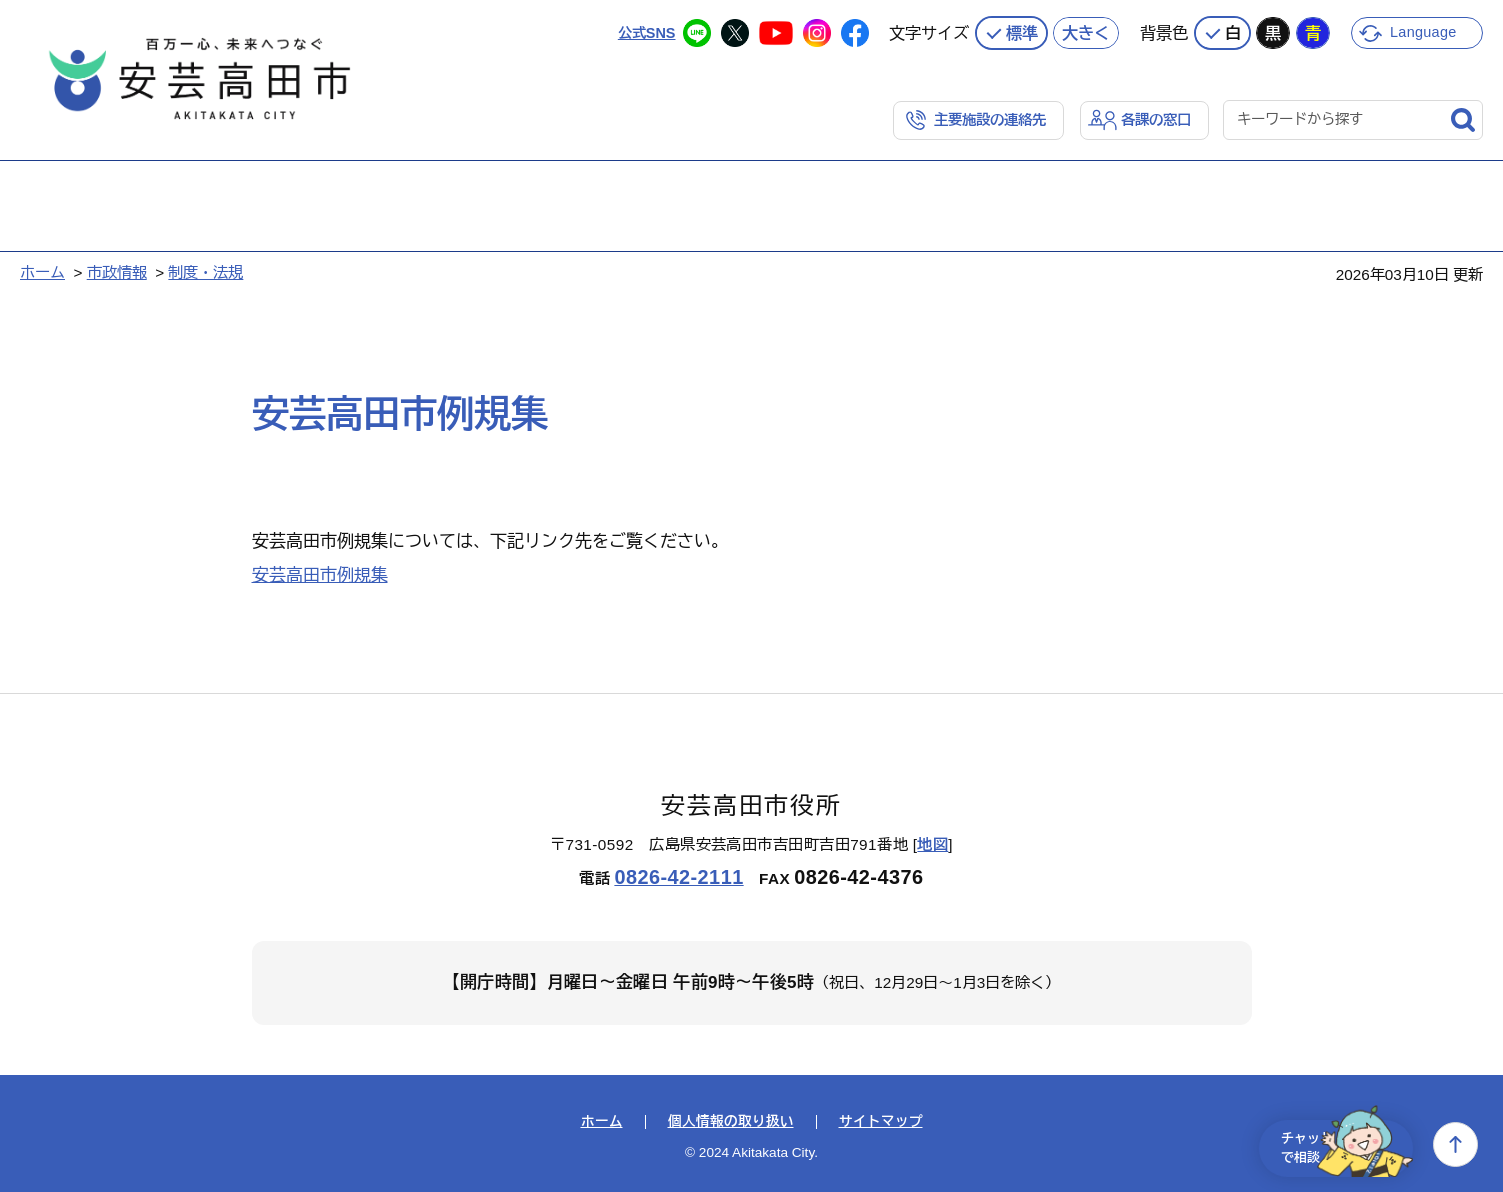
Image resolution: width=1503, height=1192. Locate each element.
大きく (1086, 30)
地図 (932, 842)
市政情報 (117, 270)
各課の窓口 (1153, 116)
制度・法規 (205, 270)
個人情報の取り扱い (731, 1120)
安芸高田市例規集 (320, 573)
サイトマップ (881, 1120)
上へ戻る (1455, 1144)
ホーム (42, 270)
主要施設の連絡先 (981, 116)
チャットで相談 (1335, 1144)
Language (1425, 29)
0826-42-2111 (678, 875)
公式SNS (644, 29)
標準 (1022, 30)
